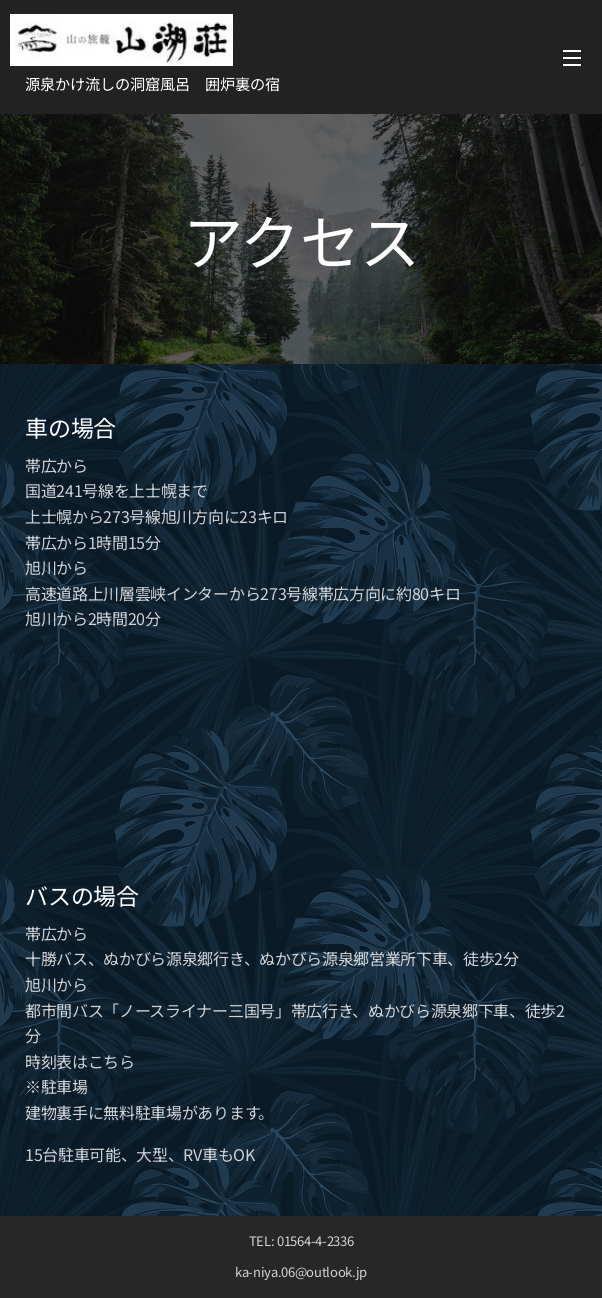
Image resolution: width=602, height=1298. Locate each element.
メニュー (572, 58)
